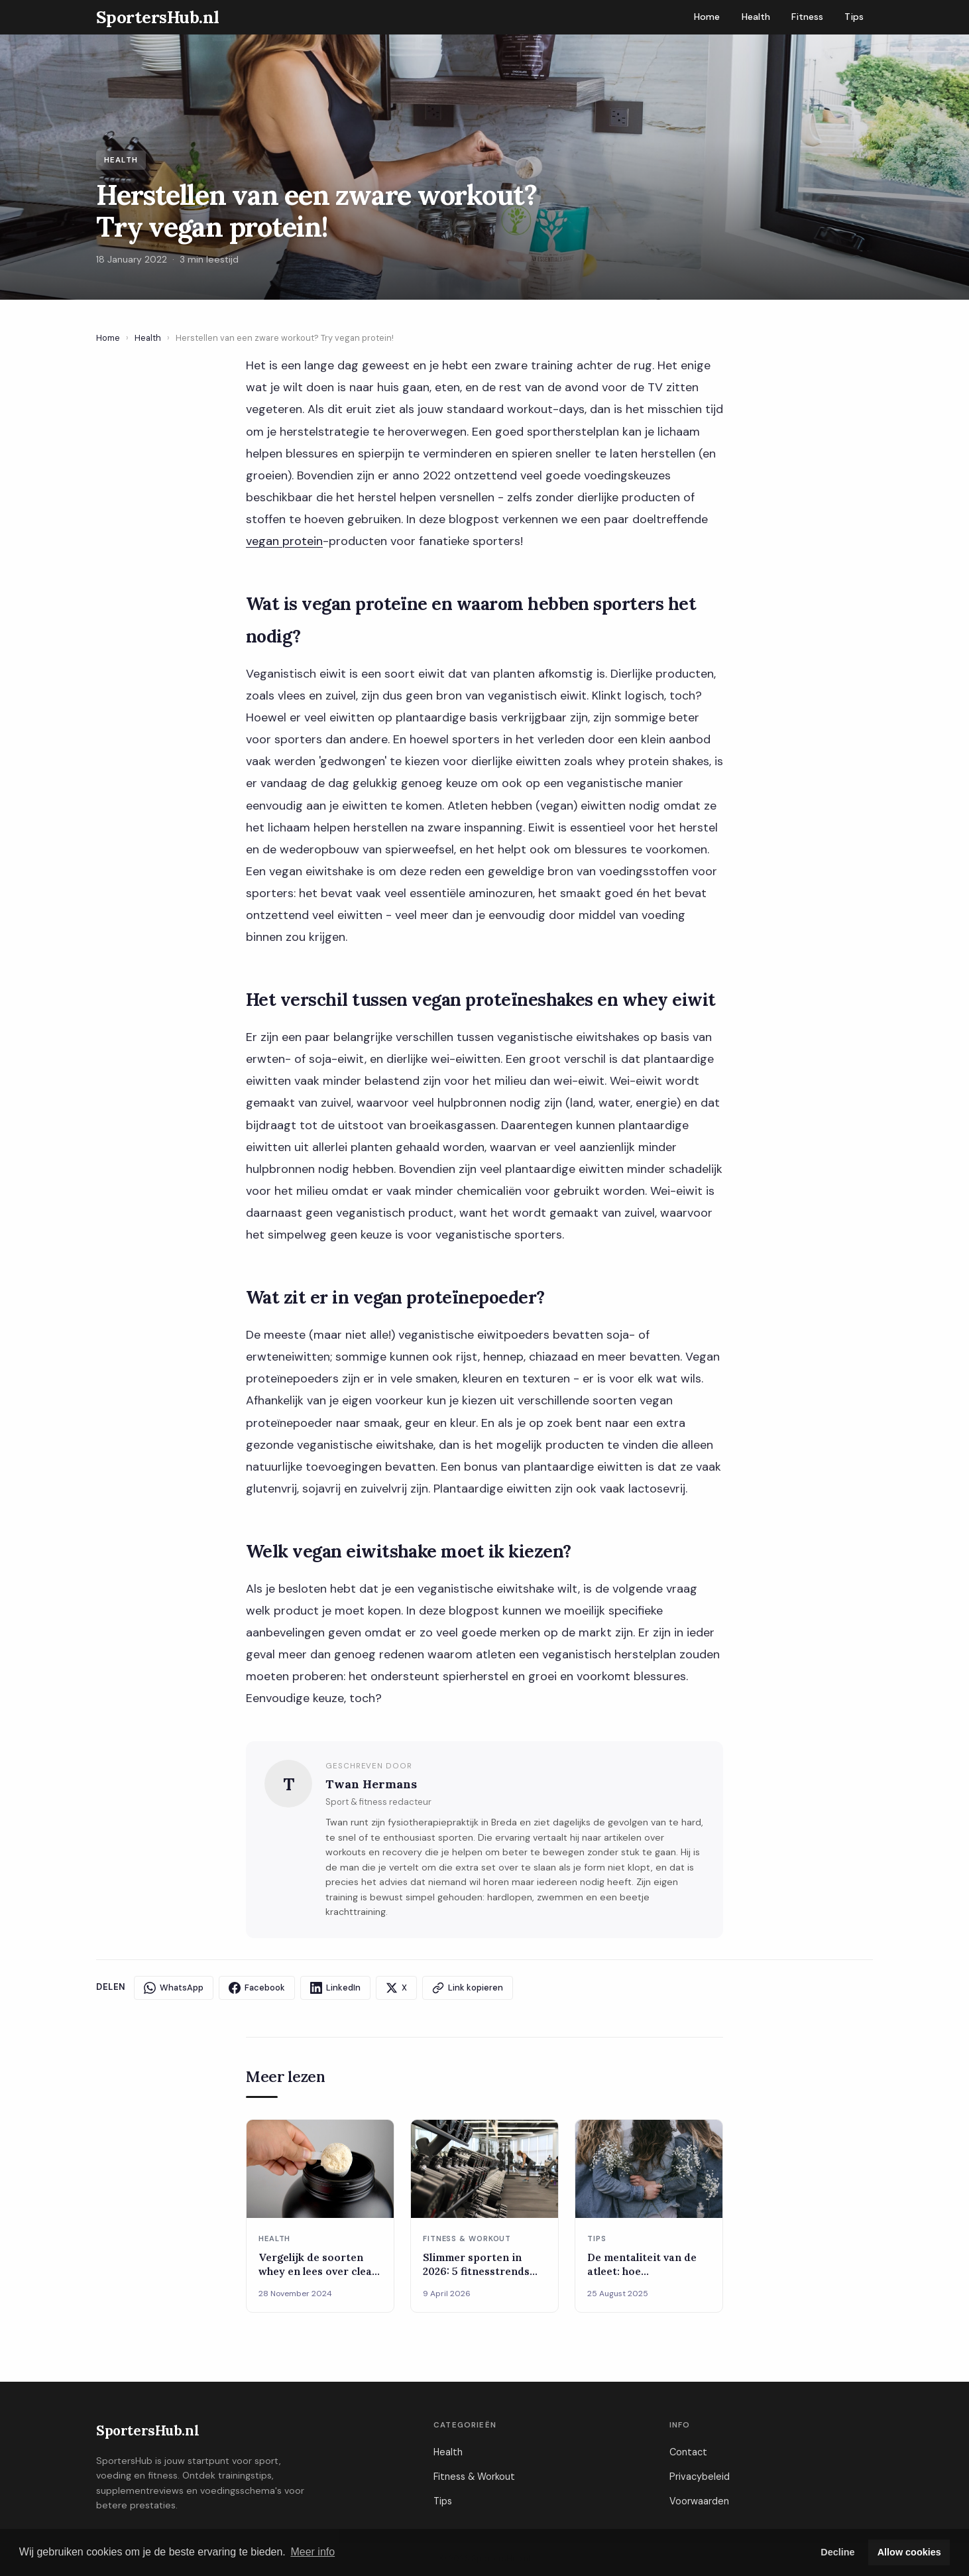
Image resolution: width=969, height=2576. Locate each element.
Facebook (257, 1988)
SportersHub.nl (147, 2430)
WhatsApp (173, 1988)
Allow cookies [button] (909, 2552)
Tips (854, 17)
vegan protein (284, 541)
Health (756, 17)
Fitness (807, 17)
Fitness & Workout (474, 2477)
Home (707, 17)
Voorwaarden (699, 2501)
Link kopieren (467, 1988)
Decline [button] (837, 2552)
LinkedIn (335, 1988)
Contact (688, 2452)
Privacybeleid (699, 2477)
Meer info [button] (312, 2551)
